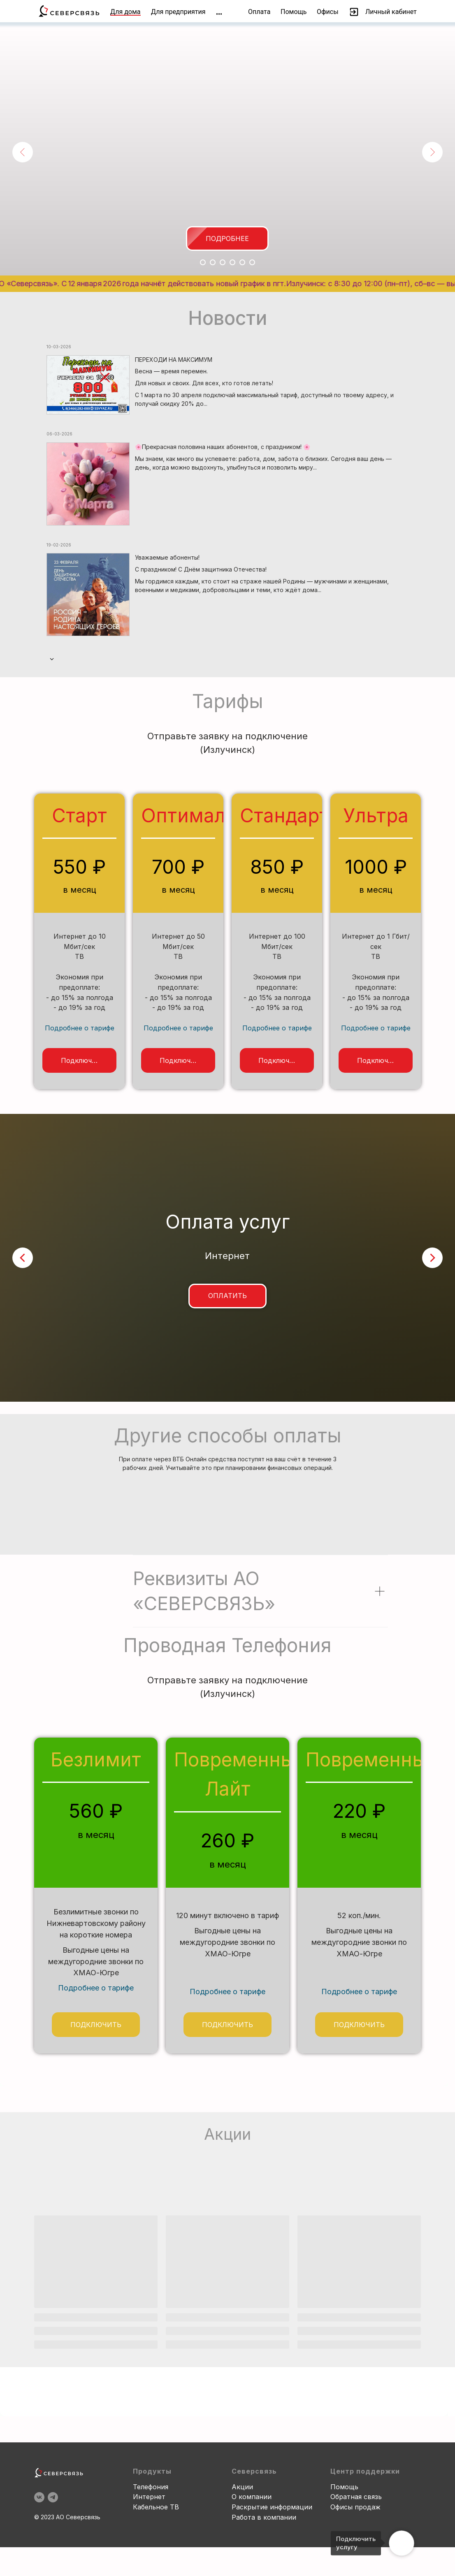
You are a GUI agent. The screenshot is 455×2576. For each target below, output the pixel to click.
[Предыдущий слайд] (22, 152)
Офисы (328, 12)
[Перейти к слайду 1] (203, 262)
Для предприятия (178, 12)
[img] (219, 14)
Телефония (150, 2555)
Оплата (259, 12)
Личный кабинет (391, 12)
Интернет (149, 2565)
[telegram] (53, 2565)
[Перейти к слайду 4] (232, 262)
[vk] (39, 2565)
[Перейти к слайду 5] (242, 262)
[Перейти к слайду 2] (213, 262)
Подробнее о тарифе (79, 1028)
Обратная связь (356, 2565)
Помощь (293, 12)
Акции (242, 2555)
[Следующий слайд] (432, 152)
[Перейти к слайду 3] (222, 262)
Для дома (125, 12)
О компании (252, 2565)
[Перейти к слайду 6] (252, 262)
